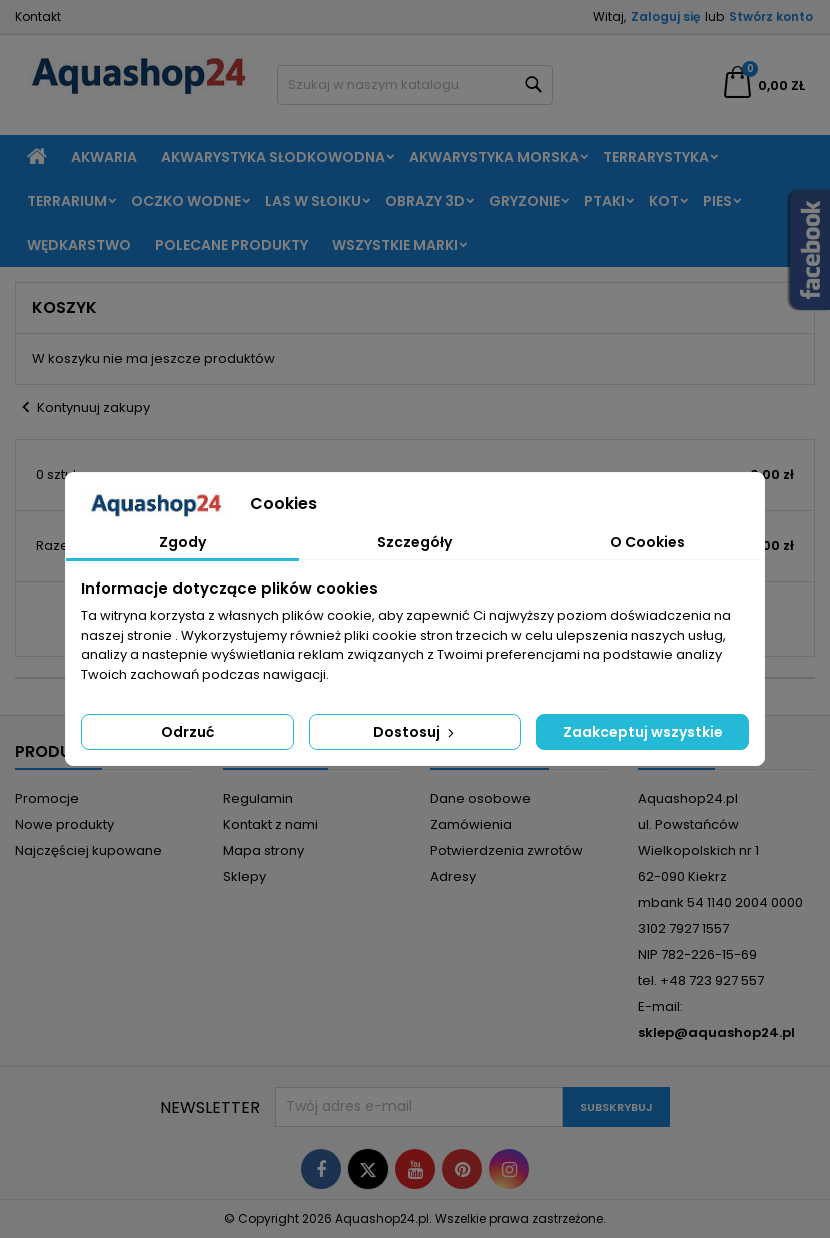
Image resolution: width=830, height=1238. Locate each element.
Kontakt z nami (270, 824)
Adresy (453, 876)
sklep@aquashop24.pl (716, 1032)
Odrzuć (187, 732)
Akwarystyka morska (494, 157)
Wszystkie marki (395, 245)
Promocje (47, 798)
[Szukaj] (415, 85)
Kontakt (38, 16)
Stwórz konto (771, 16)
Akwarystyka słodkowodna (273, 157)
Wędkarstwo (79, 245)
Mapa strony (263, 850)
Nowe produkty (64, 824)
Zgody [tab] (182, 542)
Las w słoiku (313, 201)
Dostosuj (415, 732)
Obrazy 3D (425, 201)
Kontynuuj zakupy (82, 408)
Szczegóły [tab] (414, 542)
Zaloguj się (665, 16)
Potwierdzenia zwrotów (506, 850)
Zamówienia (471, 824)
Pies (717, 201)
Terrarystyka (656, 157)
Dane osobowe (480, 798)
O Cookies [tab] (647, 542)
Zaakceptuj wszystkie (643, 732)
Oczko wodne (186, 201)
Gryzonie (524, 201)
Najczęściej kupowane (88, 850)
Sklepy (244, 876)
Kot (664, 201)
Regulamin (258, 798)
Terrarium (67, 201)
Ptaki (604, 201)
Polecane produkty (231, 245)
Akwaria (104, 157)
